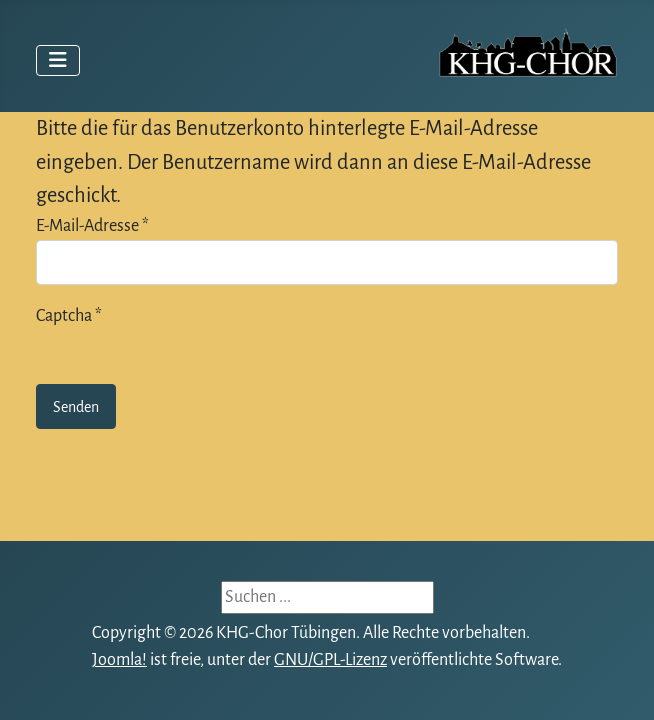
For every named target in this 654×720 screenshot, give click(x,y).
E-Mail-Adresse (92, 226)
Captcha (69, 316)
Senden (76, 407)
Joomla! (119, 660)
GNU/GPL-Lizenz (330, 660)
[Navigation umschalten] (58, 60)
